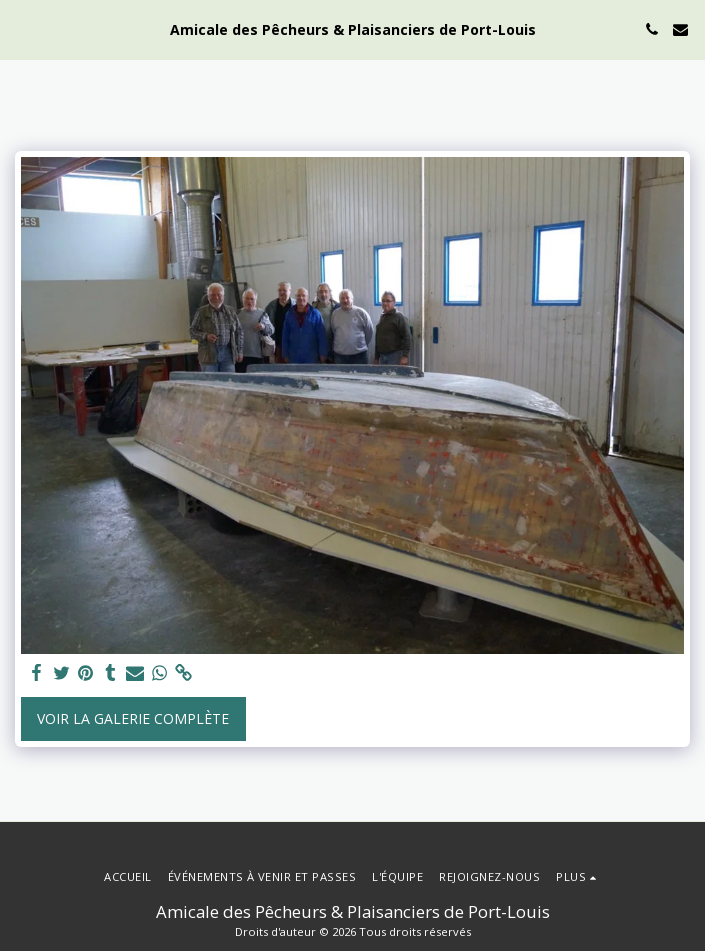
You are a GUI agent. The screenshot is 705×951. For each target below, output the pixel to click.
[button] (22, 28)
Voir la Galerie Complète (133, 718)
